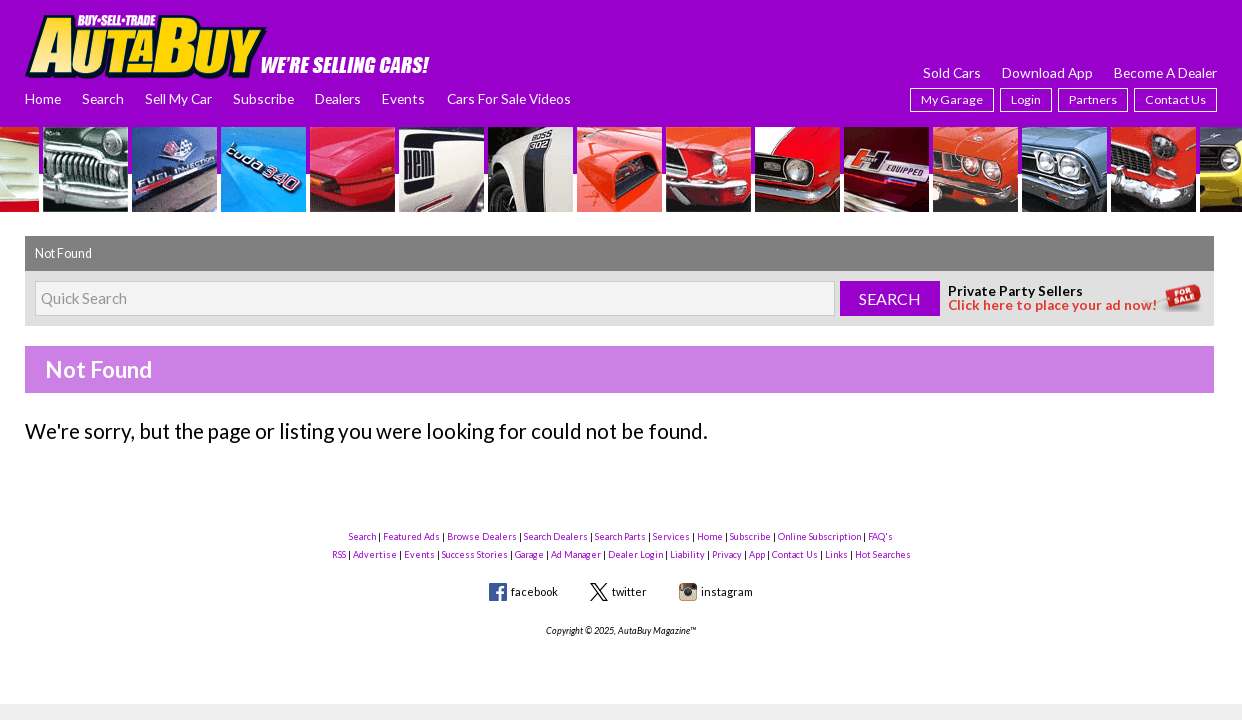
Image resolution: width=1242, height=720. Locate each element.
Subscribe (263, 98)
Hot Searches (883, 554)
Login (1026, 99)
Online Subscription (819, 536)
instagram (727, 591)
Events (403, 98)
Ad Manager (576, 554)
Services (671, 536)
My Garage (952, 99)
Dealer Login (635, 554)
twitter (629, 591)
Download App (1047, 72)
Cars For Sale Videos (509, 98)
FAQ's (880, 536)
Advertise (375, 554)
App (757, 554)
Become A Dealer (1165, 72)
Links (836, 554)
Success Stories (475, 554)
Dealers (338, 98)
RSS (339, 554)
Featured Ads (411, 536)
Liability (687, 554)
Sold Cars (952, 72)
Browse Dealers (482, 536)
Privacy (727, 554)
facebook (534, 591)
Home (43, 98)
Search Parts (620, 536)
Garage (529, 554)
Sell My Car (178, 98)
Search (103, 98)
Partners (1093, 99)
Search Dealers (556, 536)
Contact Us (1175, 99)
